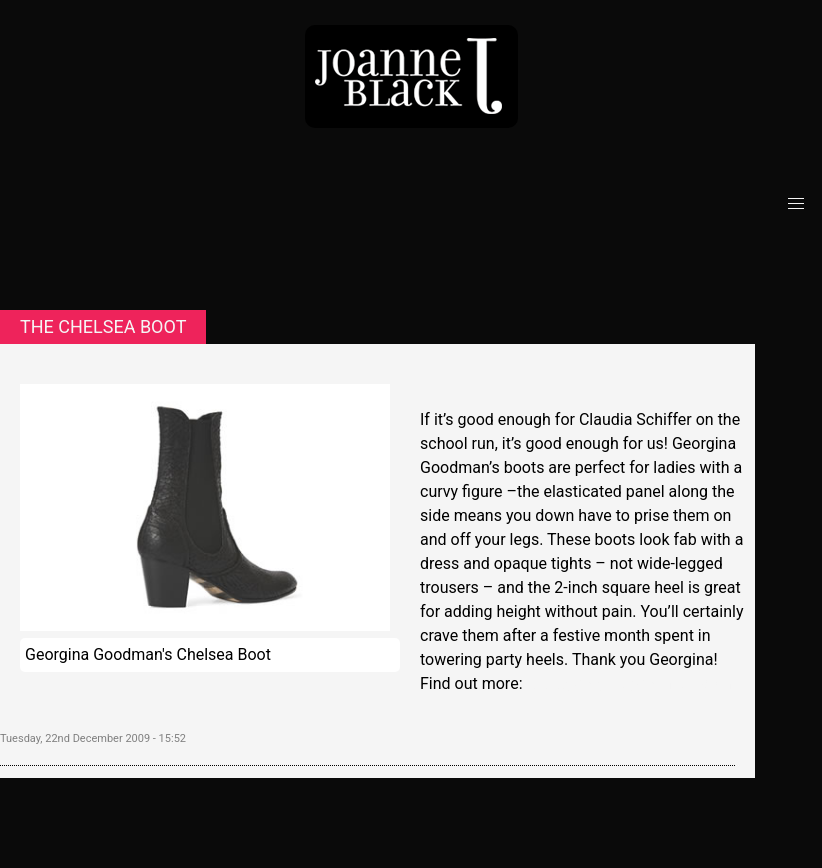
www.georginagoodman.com (628, 683)
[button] (796, 204)
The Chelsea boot (103, 326)
